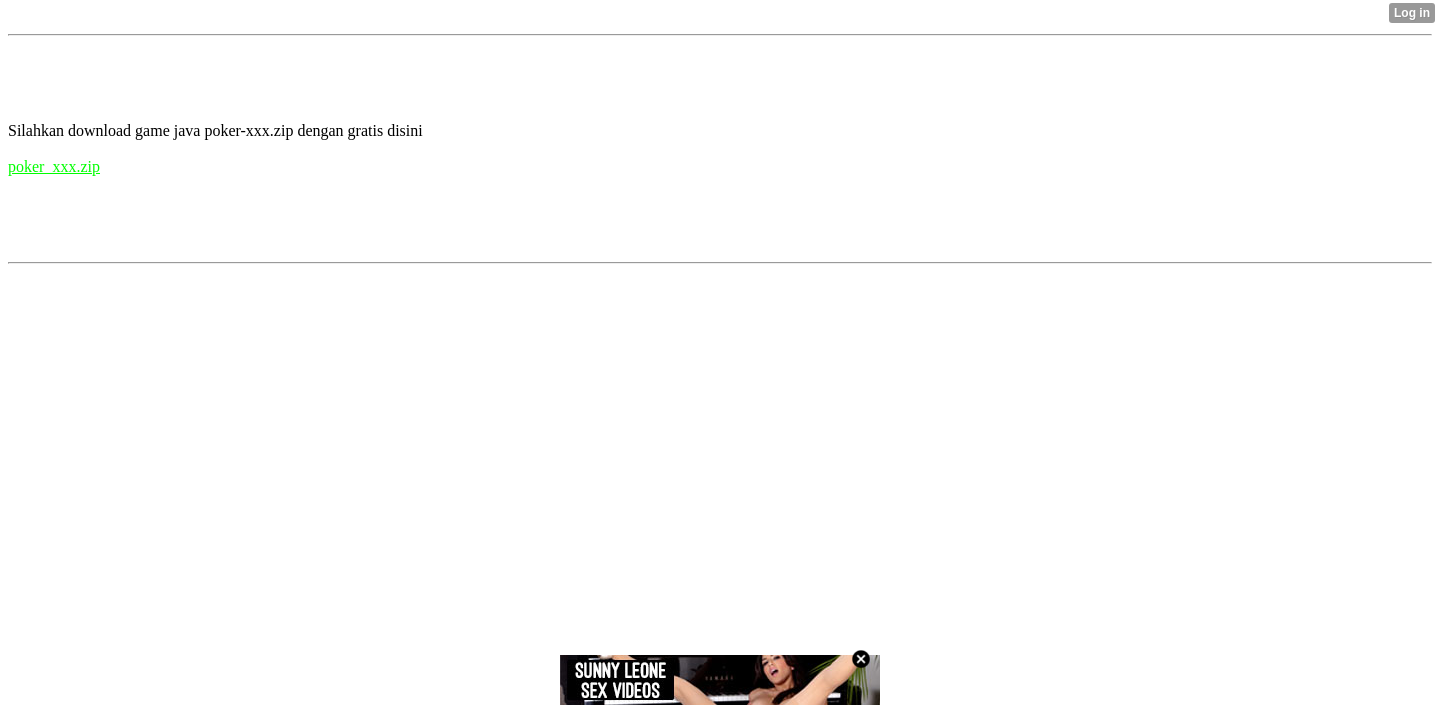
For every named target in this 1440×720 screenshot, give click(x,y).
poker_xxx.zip (54, 166)
